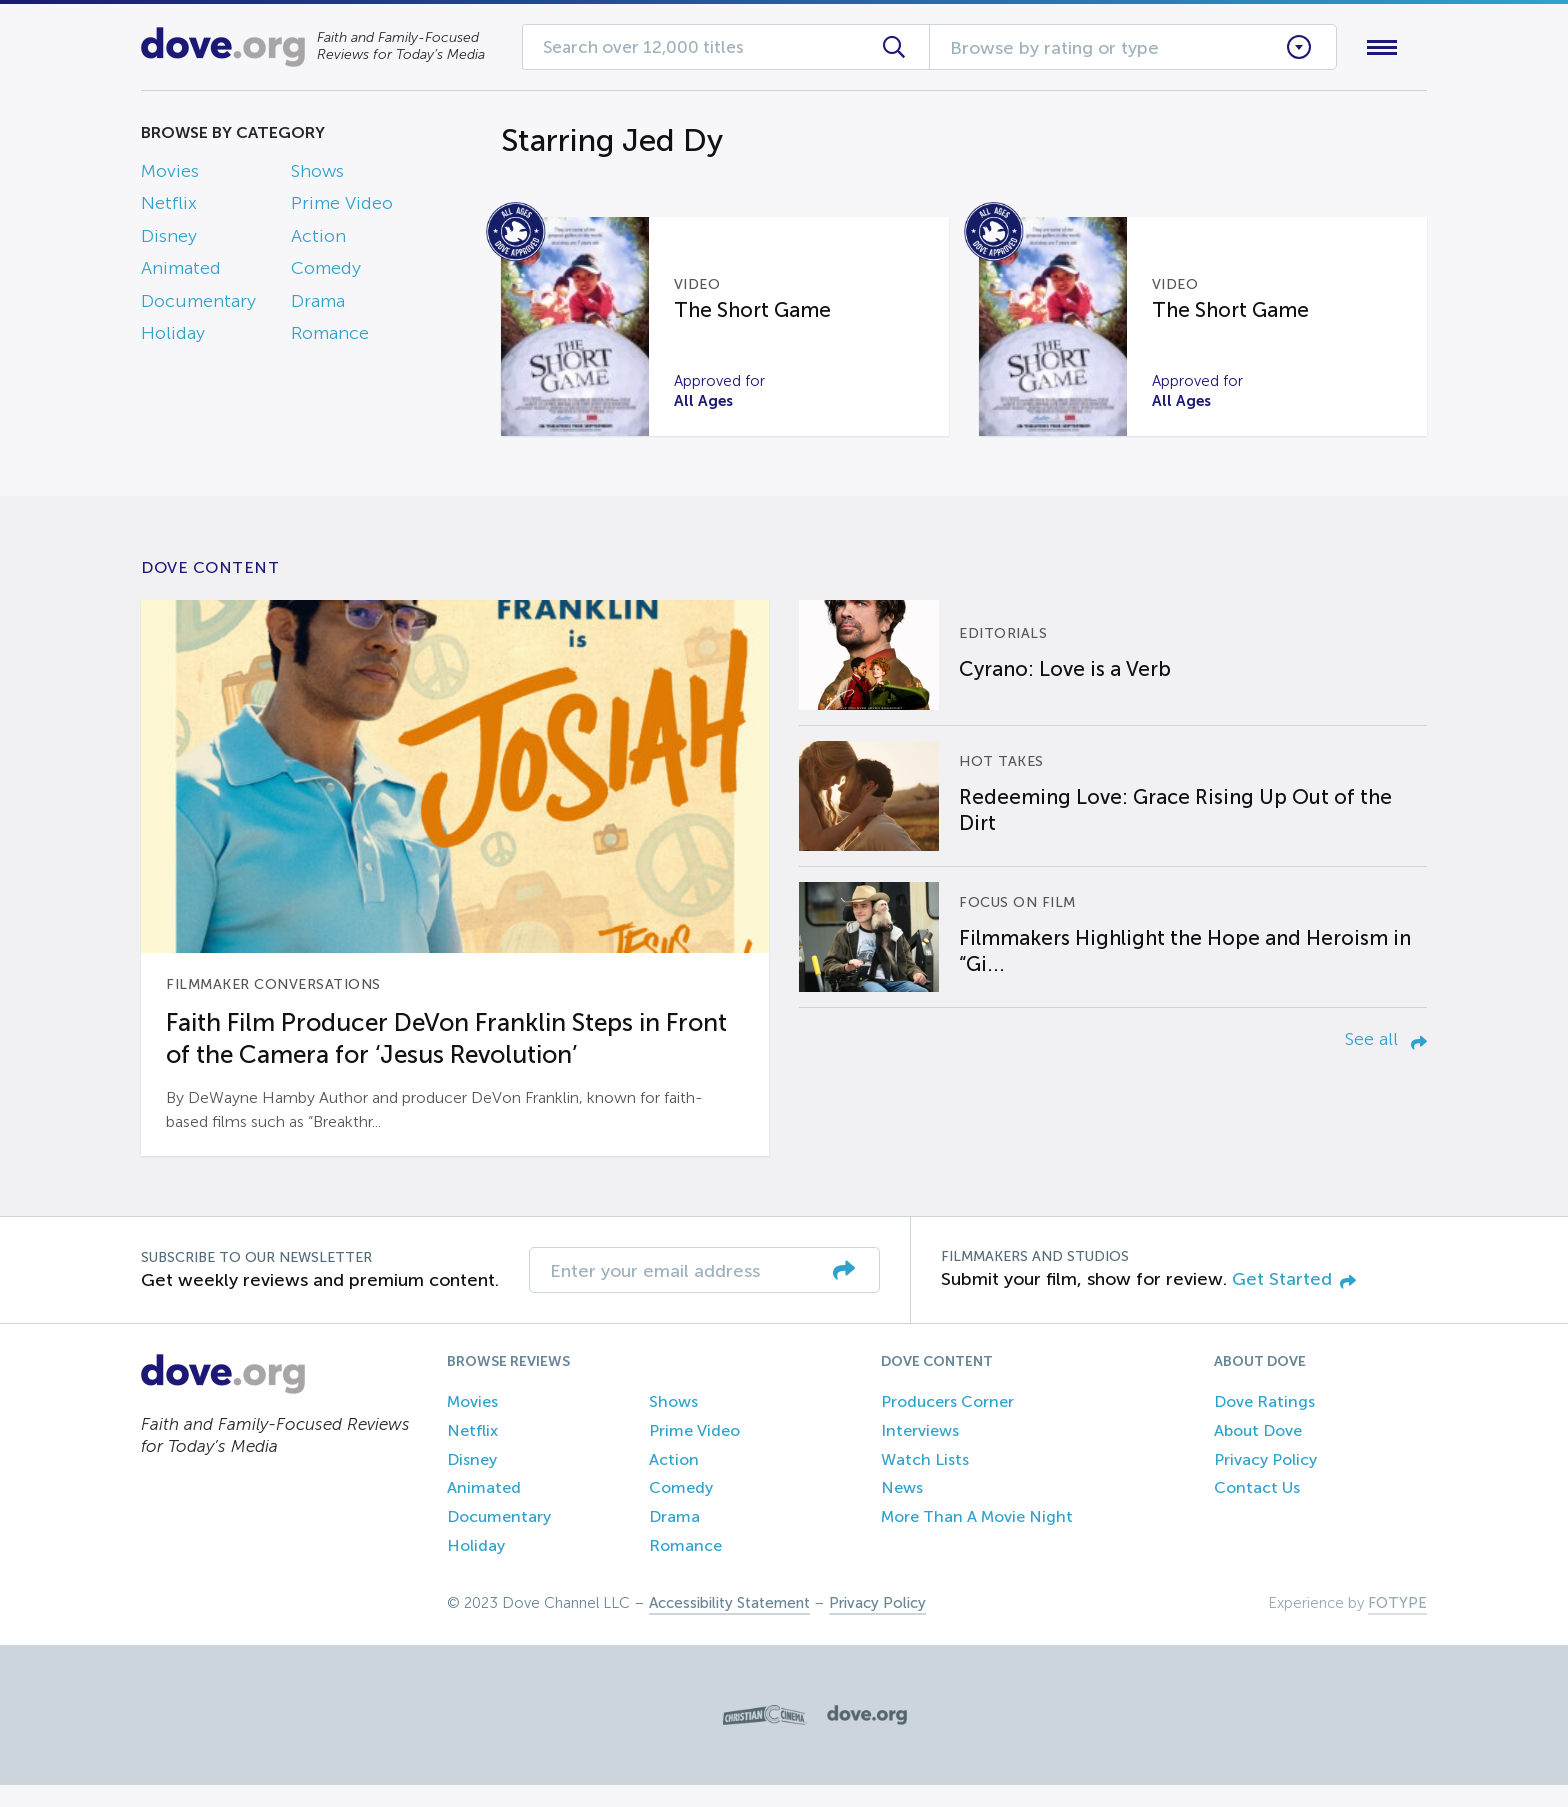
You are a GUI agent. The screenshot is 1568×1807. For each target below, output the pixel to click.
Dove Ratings (1264, 1423)
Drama (318, 305)
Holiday (173, 337)
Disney (169, 240)
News (902, 1510)
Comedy (326, 273)
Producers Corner (947, 1423)
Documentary (198, 305)
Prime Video (342, 208)
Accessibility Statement (729, 1625)
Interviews (920, 1452)
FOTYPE (1397, 1625)
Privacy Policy (1265, 1481)
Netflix (169, 208)
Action (318, 240)
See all (1386, 1061)
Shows (317, 175)
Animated (181, 273)
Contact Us (1257, 1510)
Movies (170, 175)
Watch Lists (925, 1481)
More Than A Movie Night (977, 1539)
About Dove (1258, 1452)
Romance (330, 337)
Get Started (1294, 1301)
